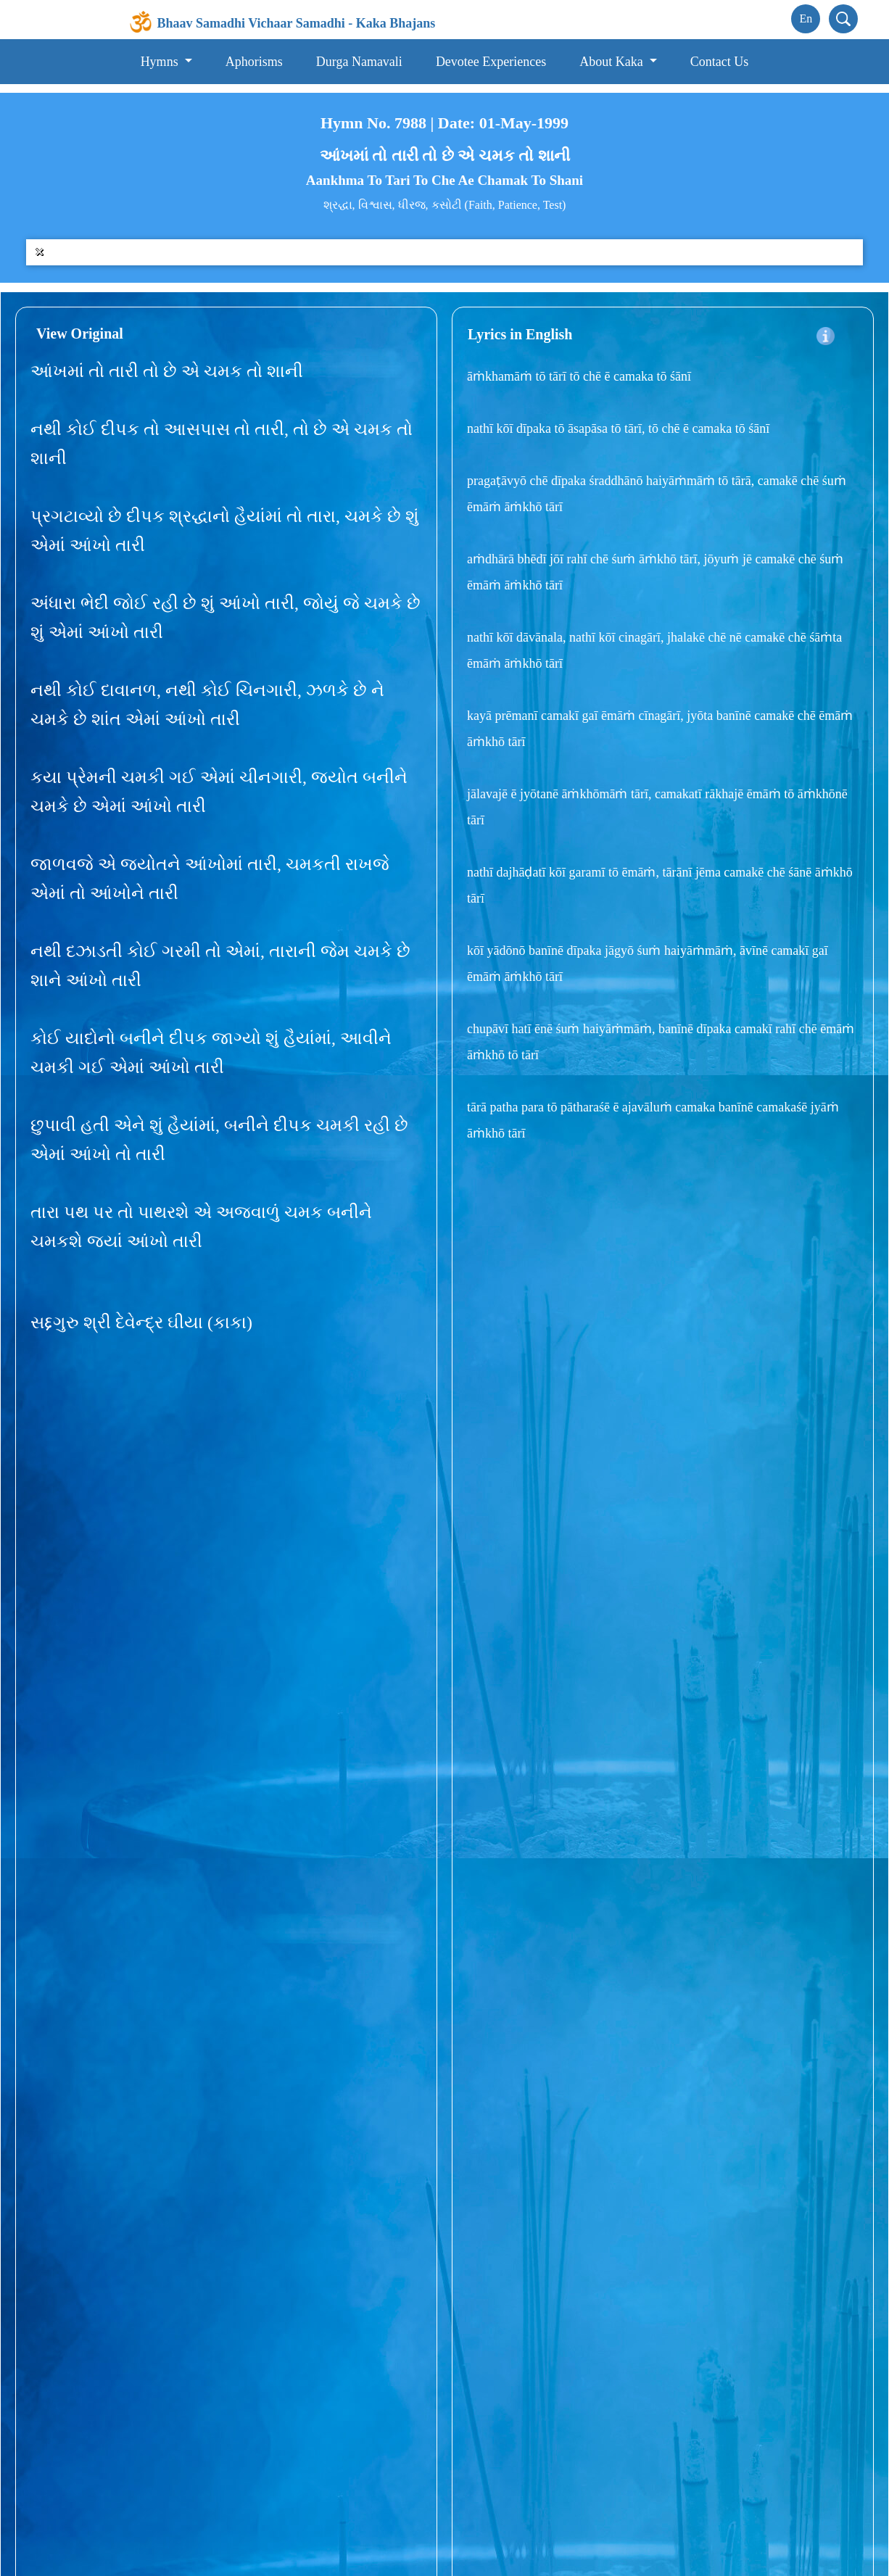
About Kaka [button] (612, 61)
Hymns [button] (161, 61)
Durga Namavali (359, 61)
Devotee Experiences (491, 61)
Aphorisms (254, 61)
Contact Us (719, 61)
